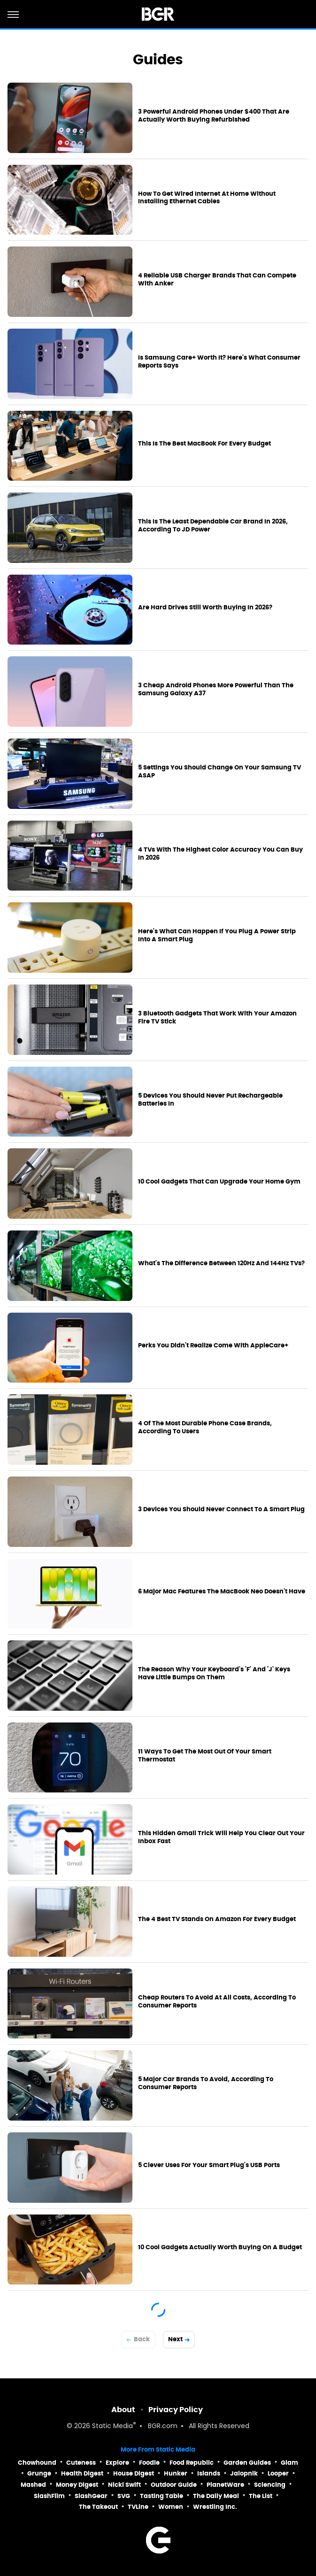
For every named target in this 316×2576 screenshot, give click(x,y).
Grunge (39, 2473)
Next (175, 2339)
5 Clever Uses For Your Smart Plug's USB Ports (209, 2165)
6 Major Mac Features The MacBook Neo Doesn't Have (221, 1591)
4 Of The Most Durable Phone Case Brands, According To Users (205, 1427)
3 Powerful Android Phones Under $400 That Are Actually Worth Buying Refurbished (213, 115)
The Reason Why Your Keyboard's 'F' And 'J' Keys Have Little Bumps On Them (214, 1673)
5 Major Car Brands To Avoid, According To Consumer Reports (205, 2083)
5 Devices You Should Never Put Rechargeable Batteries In (210, 1099)
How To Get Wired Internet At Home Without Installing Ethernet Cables (207, 198)
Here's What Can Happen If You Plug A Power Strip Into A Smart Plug (217, 935)
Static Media (112, 2426)
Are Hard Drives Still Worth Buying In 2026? (205, 607)
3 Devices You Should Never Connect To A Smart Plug (221, 1509)
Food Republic (192, 2463)
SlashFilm (49, 2496)
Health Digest (82, 2473)
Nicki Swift (124, 2485)
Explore (117, 2463)
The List (260, 2496)
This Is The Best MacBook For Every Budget (204, 443)
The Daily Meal (216, 2496)
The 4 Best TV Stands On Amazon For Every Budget (217, 1919)
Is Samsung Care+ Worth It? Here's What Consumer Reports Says (219, 361)
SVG (123, 2496)
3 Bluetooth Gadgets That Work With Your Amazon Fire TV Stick (217, 1017)
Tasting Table (161, 2496)
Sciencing (269, 2485)
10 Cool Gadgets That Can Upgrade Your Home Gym (219, 1181)
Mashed (33, 2485)
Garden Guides (247, 2463)
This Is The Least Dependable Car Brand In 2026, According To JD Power (213, 525)
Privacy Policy (175, 2410)
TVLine (138, 2507)
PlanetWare (225, 2485)
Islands (208, 2473)
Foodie (149, 2463)
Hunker (175, 2473)
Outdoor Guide (174, 2485)
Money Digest (77, 2485)
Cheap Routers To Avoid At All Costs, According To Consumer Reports (217, 2001)
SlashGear (91, 2496)
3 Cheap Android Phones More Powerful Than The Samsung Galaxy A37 (215, 689)
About (123, 2410)
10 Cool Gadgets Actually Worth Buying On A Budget (220, 2247)
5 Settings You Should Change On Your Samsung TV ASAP (219, 771)
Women (170, 2507)
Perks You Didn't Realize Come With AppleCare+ (213, 1345)
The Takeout (98, 2507)
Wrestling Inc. (215, 2507)
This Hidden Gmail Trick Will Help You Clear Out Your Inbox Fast (221, 1837)
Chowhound (37, 2463)
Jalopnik (244, 2473)
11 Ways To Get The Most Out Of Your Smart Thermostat (204, 1755)
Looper (278, 2473)
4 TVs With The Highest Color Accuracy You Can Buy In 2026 (220, 853)
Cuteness (81, 2463)
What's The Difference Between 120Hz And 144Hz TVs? (221, 1263)
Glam (289, 2463)
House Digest (133, 2473)
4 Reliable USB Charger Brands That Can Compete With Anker (217, 279)
